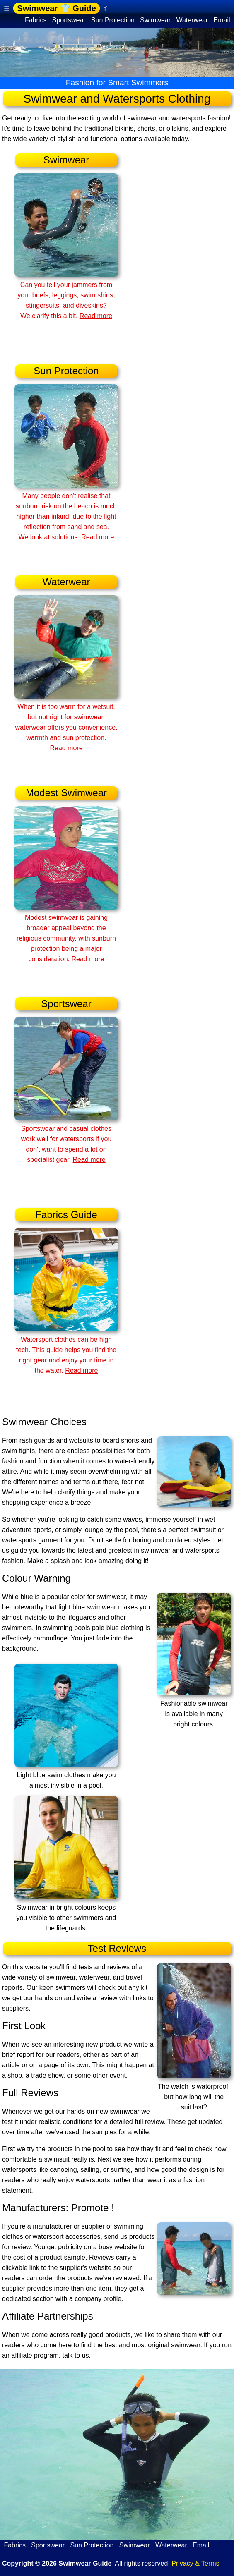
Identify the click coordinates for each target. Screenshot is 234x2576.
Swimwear (155, 20)
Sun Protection (113, 20)
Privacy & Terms (195, 2563)
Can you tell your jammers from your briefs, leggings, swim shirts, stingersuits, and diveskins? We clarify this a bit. (66, 295)
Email (222, 20)
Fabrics (35, 20)
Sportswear (68, 20)
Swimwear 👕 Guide (56, 8)
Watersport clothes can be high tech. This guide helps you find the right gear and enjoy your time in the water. (66, 1350)
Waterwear (192, 20)
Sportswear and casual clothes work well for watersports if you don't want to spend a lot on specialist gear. (66, 1139)
